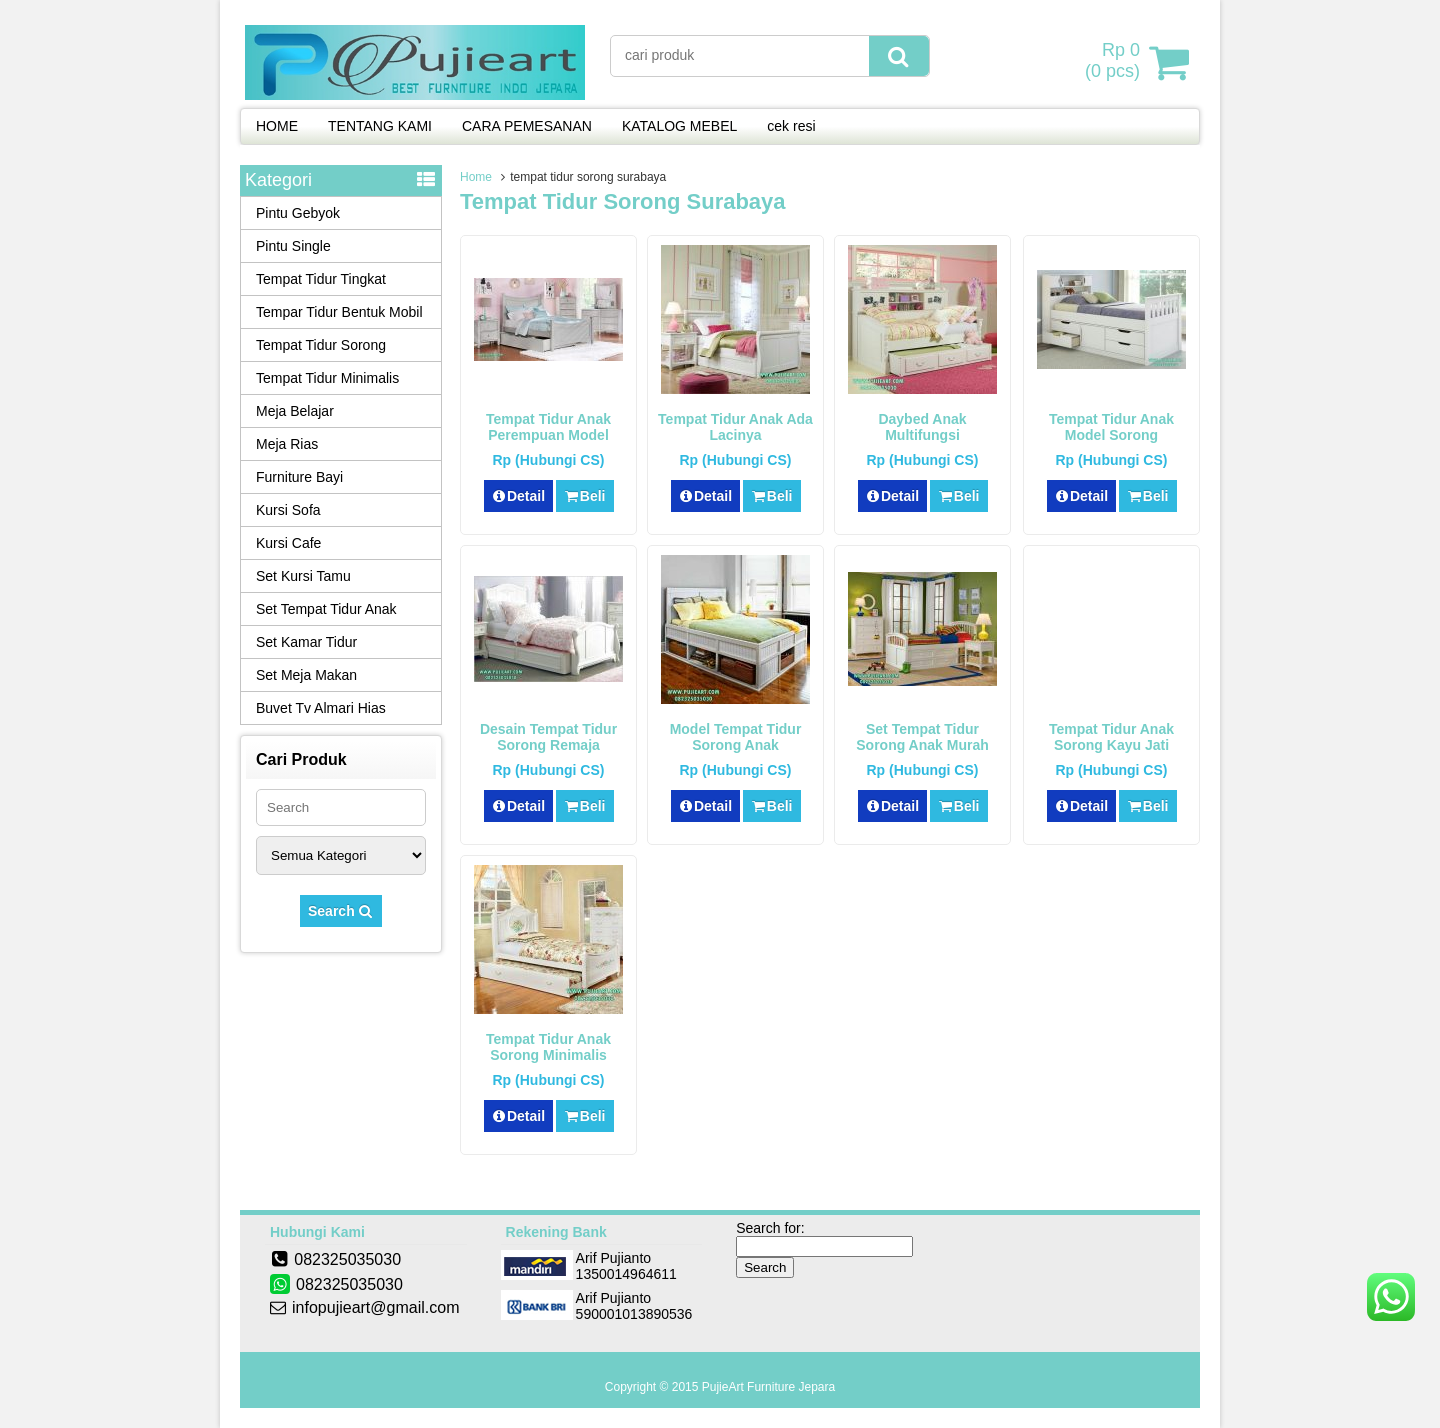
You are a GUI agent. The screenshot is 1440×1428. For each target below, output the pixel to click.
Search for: (770, 1228)
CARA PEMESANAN (527, 126)
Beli (584, 496)
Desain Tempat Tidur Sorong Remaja (548, 737)
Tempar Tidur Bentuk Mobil (339, 312)
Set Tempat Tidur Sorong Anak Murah (922, 737)
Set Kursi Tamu (303, 576)
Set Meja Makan (306, 675)
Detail (519, 496)
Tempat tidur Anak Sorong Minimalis (548, 1047)
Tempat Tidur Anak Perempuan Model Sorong (548, 435)
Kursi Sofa (288, 510)
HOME (277, 126)
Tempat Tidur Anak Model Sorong (1111, 427)
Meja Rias (287, 444)
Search (341, 911)
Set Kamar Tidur (306, 642)
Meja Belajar (295, 411)
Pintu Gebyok (298, 213)
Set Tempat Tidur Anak (326, 609)
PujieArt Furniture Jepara (768, 1387)
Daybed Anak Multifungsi (922, 427)
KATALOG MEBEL (679, 126)
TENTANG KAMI (380, 126)
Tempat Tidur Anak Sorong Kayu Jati (1111, 737)
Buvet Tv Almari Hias (321, 708)
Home (476, 177)
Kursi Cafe (288, 543)
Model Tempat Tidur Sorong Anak (736, 737)
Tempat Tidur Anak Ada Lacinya (735, 427)
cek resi (791, 126)
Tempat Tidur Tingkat (321, 279)
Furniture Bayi (299, 477)
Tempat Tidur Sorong (321, 345)
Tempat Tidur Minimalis (327, 378)
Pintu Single (293, 246)
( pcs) (1115, 62)
